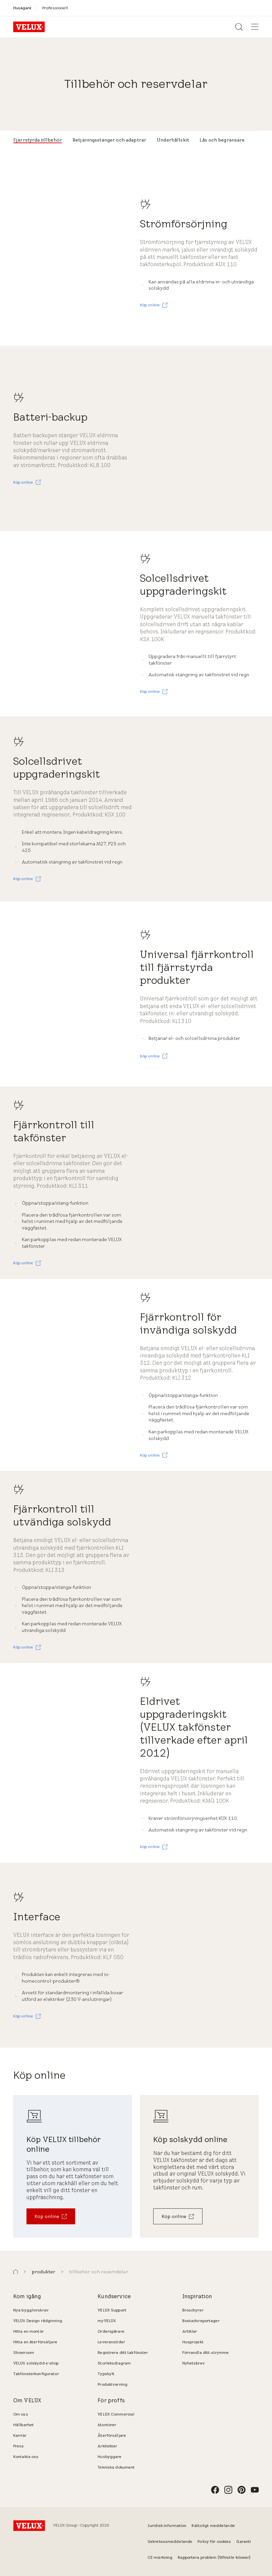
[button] (15, 2271)
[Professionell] (55, 8)
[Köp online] (50, 2216)
